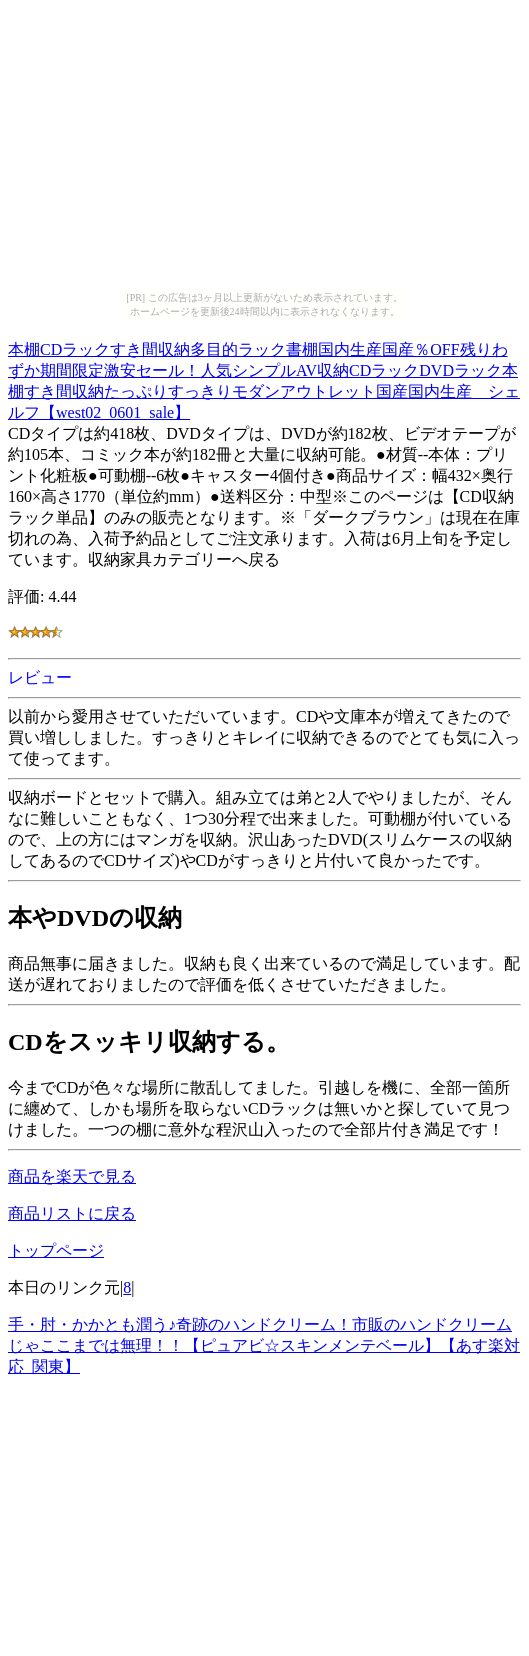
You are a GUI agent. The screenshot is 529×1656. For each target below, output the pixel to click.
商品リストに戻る (72, 1213)
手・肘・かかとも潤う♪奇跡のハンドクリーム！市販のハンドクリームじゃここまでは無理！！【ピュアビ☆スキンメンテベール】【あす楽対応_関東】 (264, 1345)
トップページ (56, 1250)
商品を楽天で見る (72, 1176)
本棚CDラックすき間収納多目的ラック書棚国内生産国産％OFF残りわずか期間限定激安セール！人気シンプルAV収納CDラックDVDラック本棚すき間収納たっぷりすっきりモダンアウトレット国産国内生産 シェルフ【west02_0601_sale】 (264, 378)
